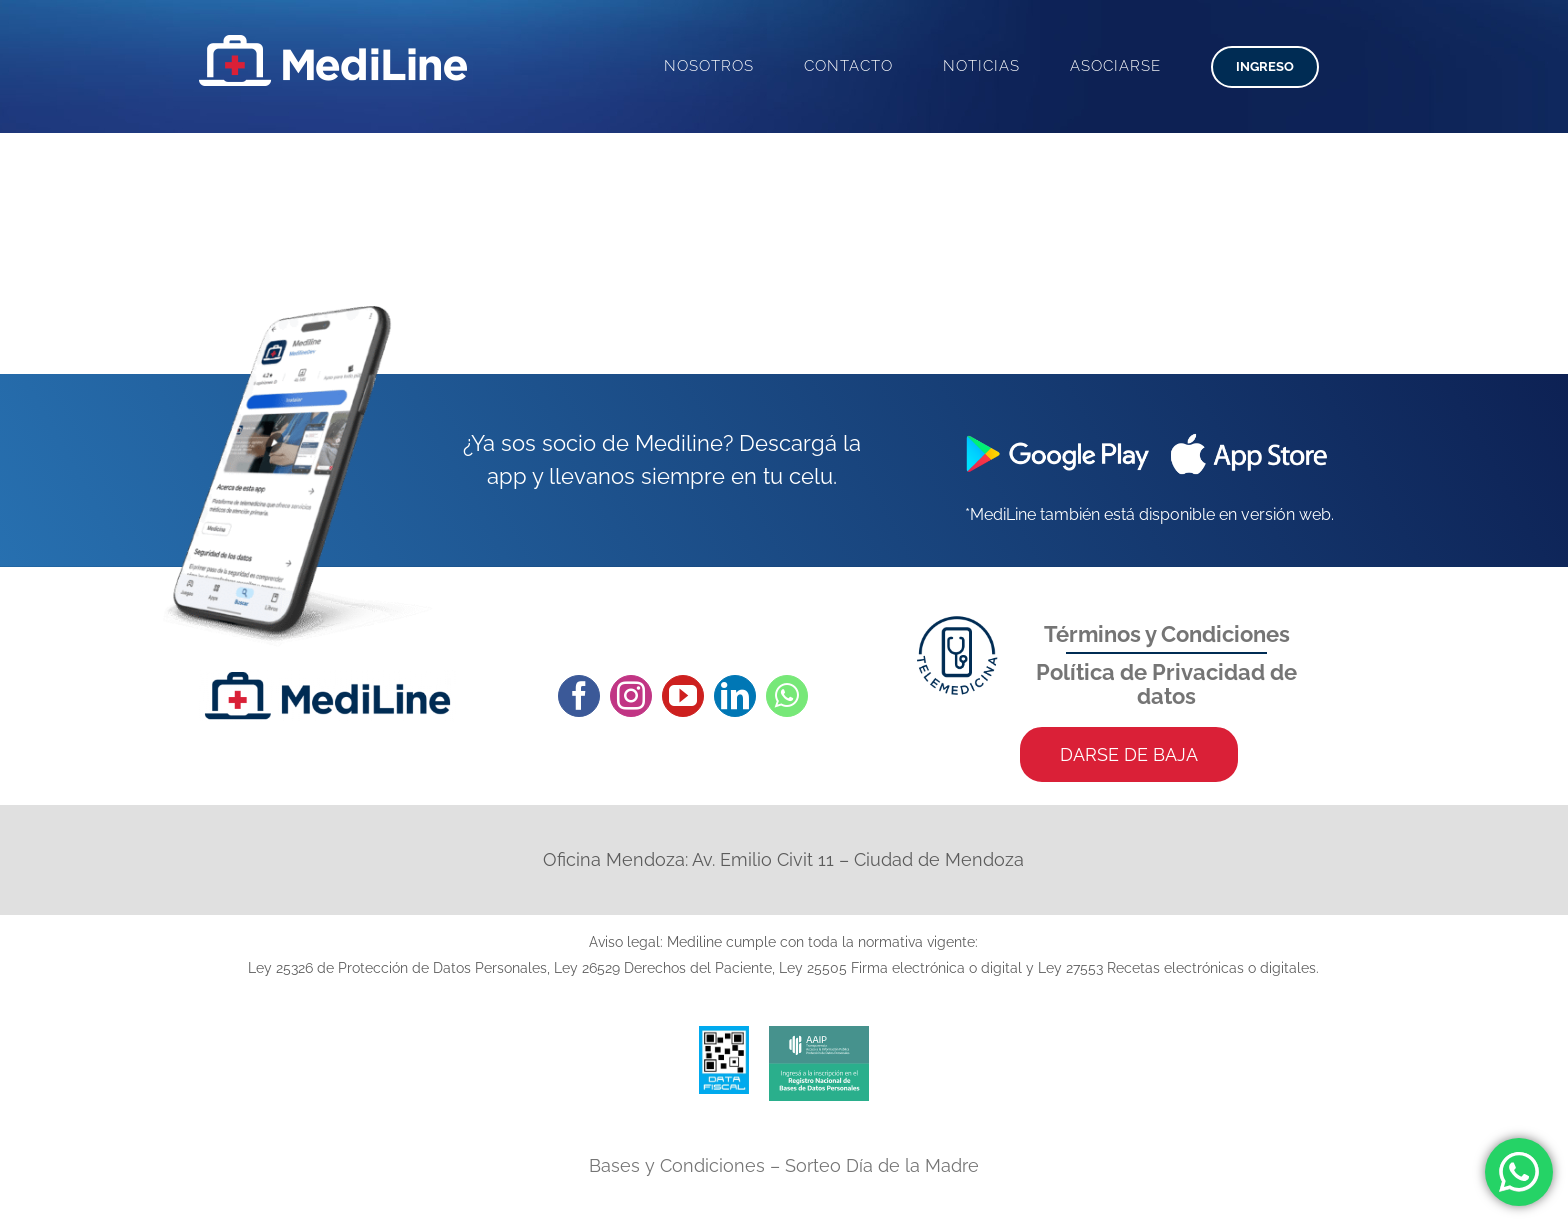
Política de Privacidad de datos (1166, 684)
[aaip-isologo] (819, 1034)
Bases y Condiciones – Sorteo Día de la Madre (784, 1165)
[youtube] (683, 696)
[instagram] (631, 696)
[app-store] (1249, 432)
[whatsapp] (787, 696)
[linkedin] (735, 696)
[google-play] (1049, 432)
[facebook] (579, 696)
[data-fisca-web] (724, 1034)
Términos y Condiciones (1167, 634)
